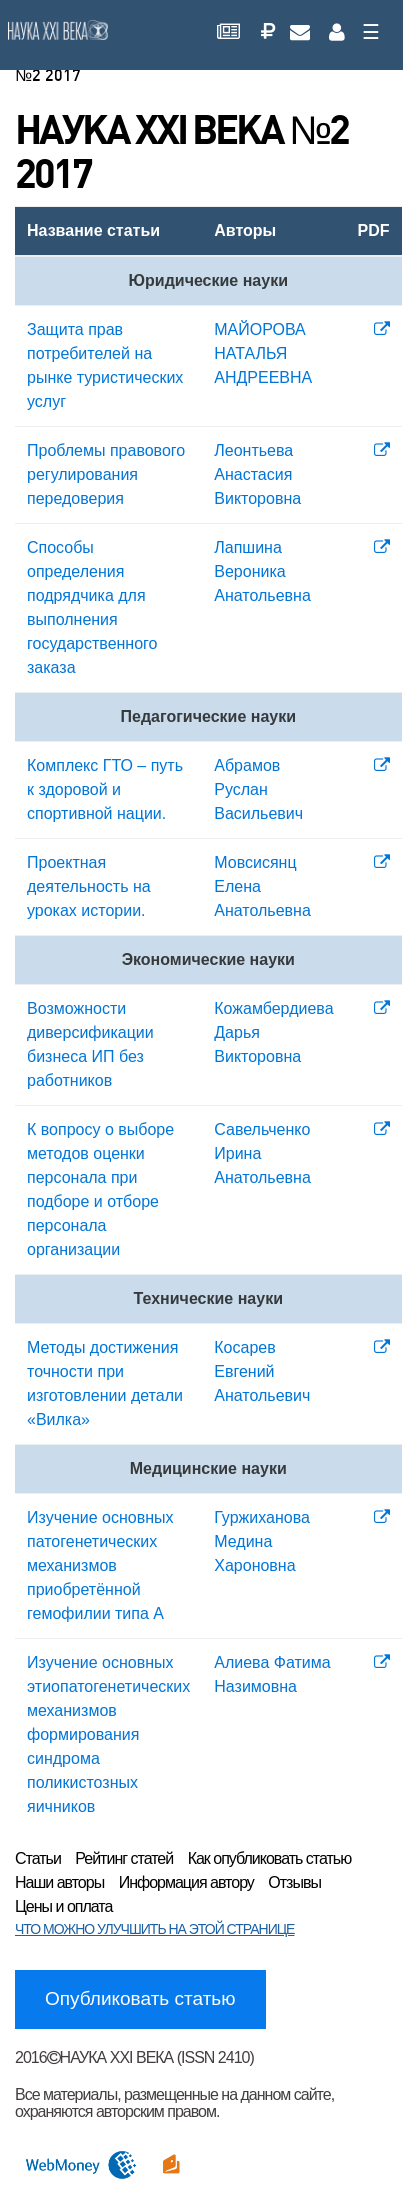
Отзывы (294, 1882)
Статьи (38, 1858)
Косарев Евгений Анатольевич (262, 1371)
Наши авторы (59, 1882)
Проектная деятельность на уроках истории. (89, 886)
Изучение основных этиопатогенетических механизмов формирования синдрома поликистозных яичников (108, 1734)
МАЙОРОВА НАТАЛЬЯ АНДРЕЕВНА (263, 353)
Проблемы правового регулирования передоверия (106, 474)
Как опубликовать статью (270, 1858)
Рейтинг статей (124, 1858)
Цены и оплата (63, 1906)
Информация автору (186, 1882)
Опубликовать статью (140, 1998)
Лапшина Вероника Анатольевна (262, 571)
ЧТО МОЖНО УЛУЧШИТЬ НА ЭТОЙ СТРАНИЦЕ (154, 1929)
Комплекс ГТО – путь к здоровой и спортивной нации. (105, 789)
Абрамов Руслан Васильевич (258, 789)
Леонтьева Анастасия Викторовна (257, 474)
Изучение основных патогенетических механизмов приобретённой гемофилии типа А (100, 1565)
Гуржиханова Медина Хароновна (262, 1541)
